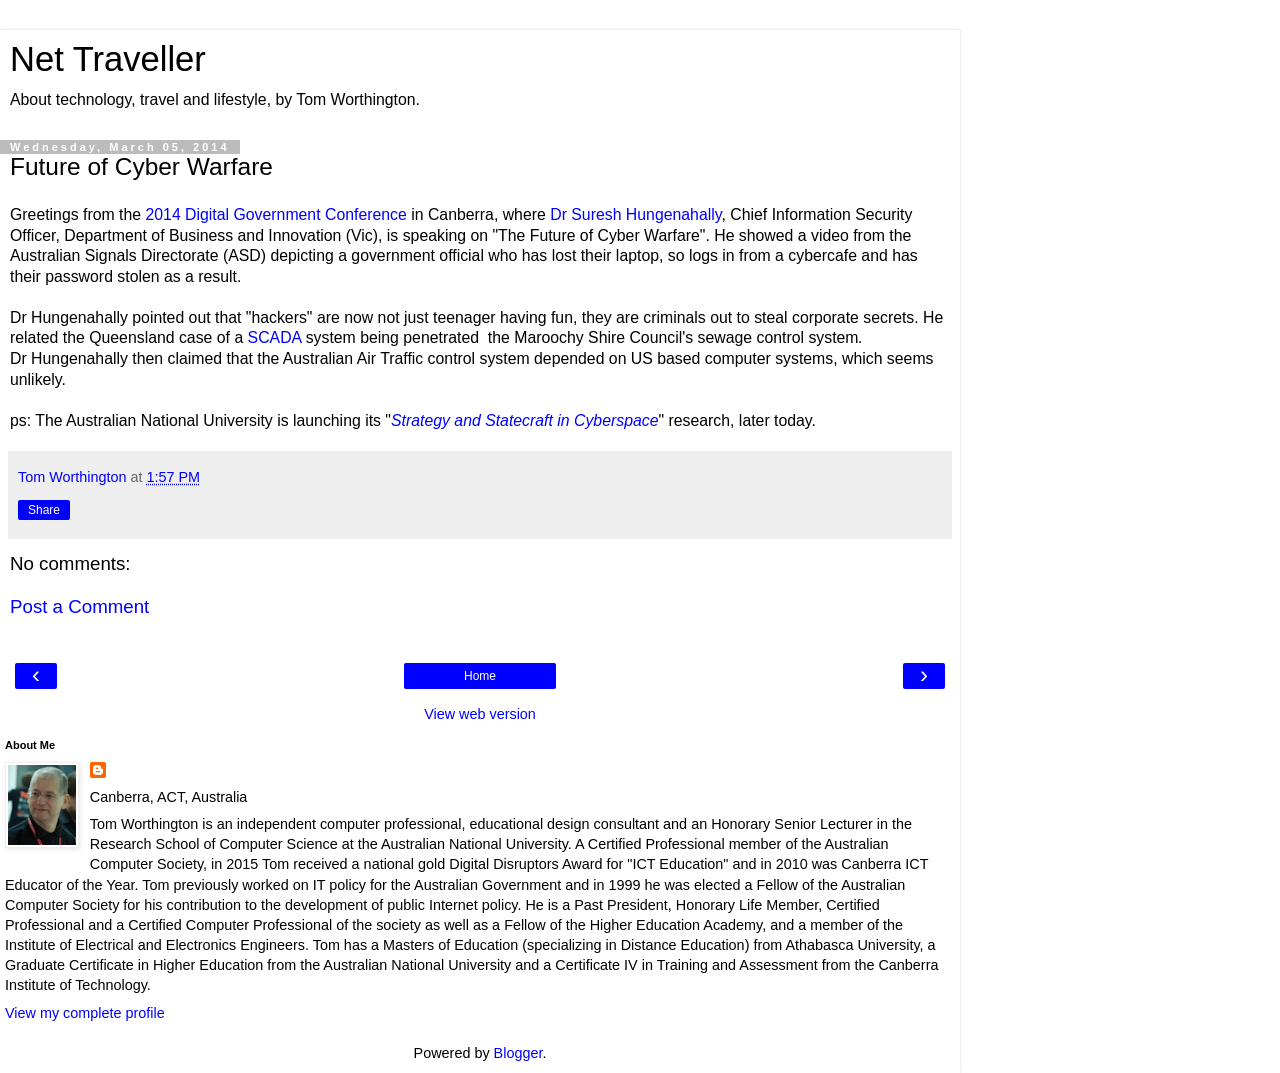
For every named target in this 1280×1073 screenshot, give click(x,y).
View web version (480, 714)
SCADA (275, 337)
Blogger (518, 1053)
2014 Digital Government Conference (275, 214)
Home (480, 676)
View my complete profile (85, 1013)
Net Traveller (108, 59)
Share (44, 510)
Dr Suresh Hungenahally (635, 214)
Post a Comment (79, 606)
